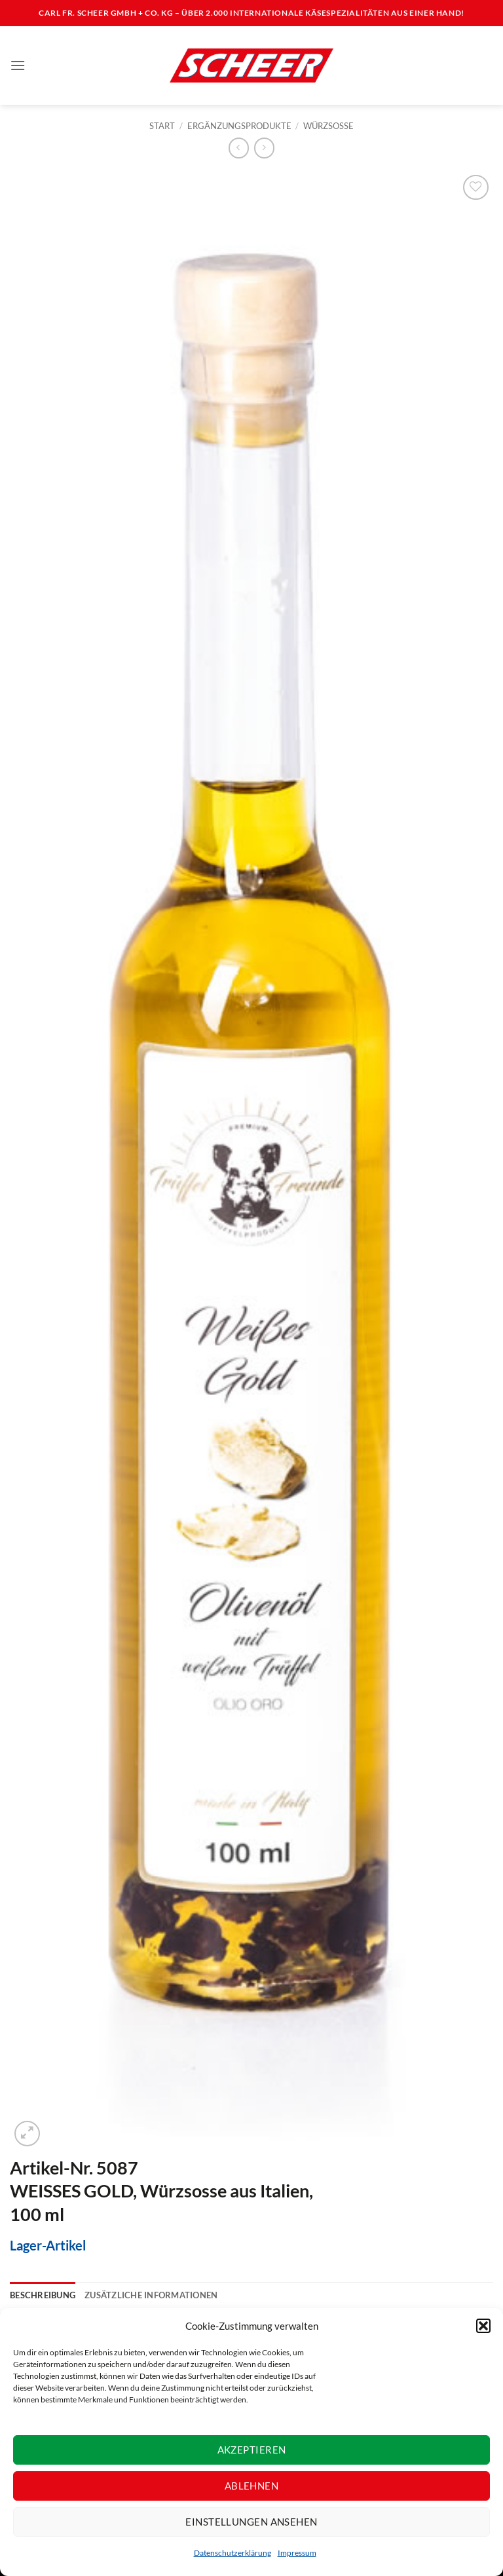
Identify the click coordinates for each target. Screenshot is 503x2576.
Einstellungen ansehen (251, 2522)
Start (162, 126)
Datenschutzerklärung (232, 2553)
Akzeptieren (251, 2449)
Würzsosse (328, 126)
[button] (483, 2325)
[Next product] (239, 148)
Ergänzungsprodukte (239, 126)
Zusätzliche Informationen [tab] (150, 2295)
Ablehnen (252, 2486)
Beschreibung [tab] (42, 2295)
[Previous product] (264, 148)
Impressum (297, 2553)
